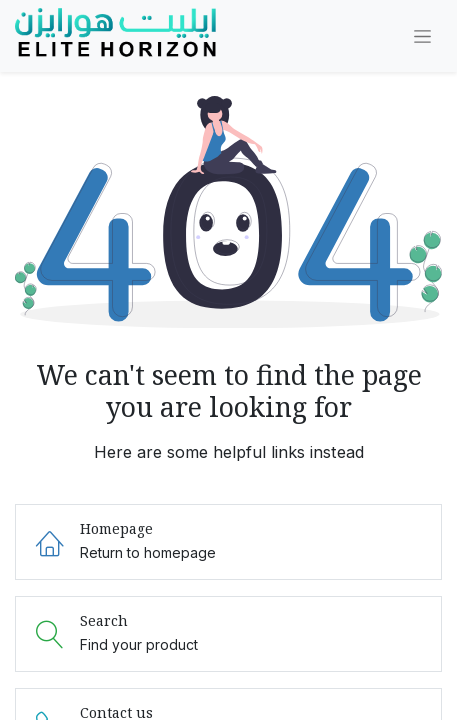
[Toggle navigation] (422, 36)
